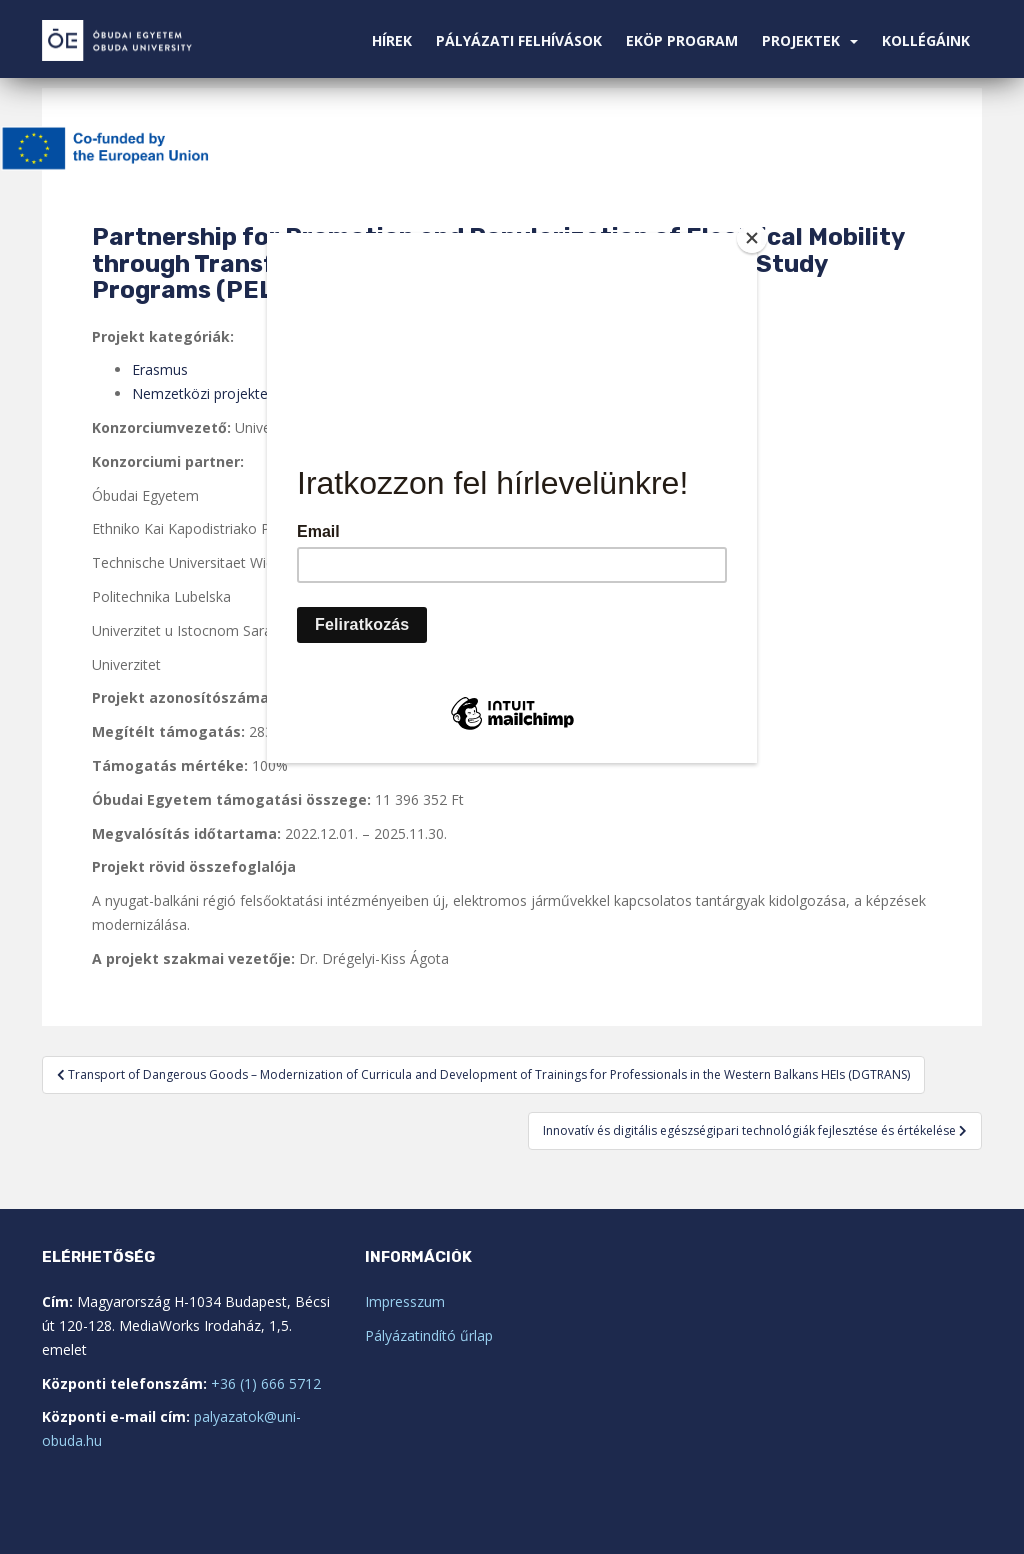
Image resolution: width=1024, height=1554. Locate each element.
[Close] (752, 238)
